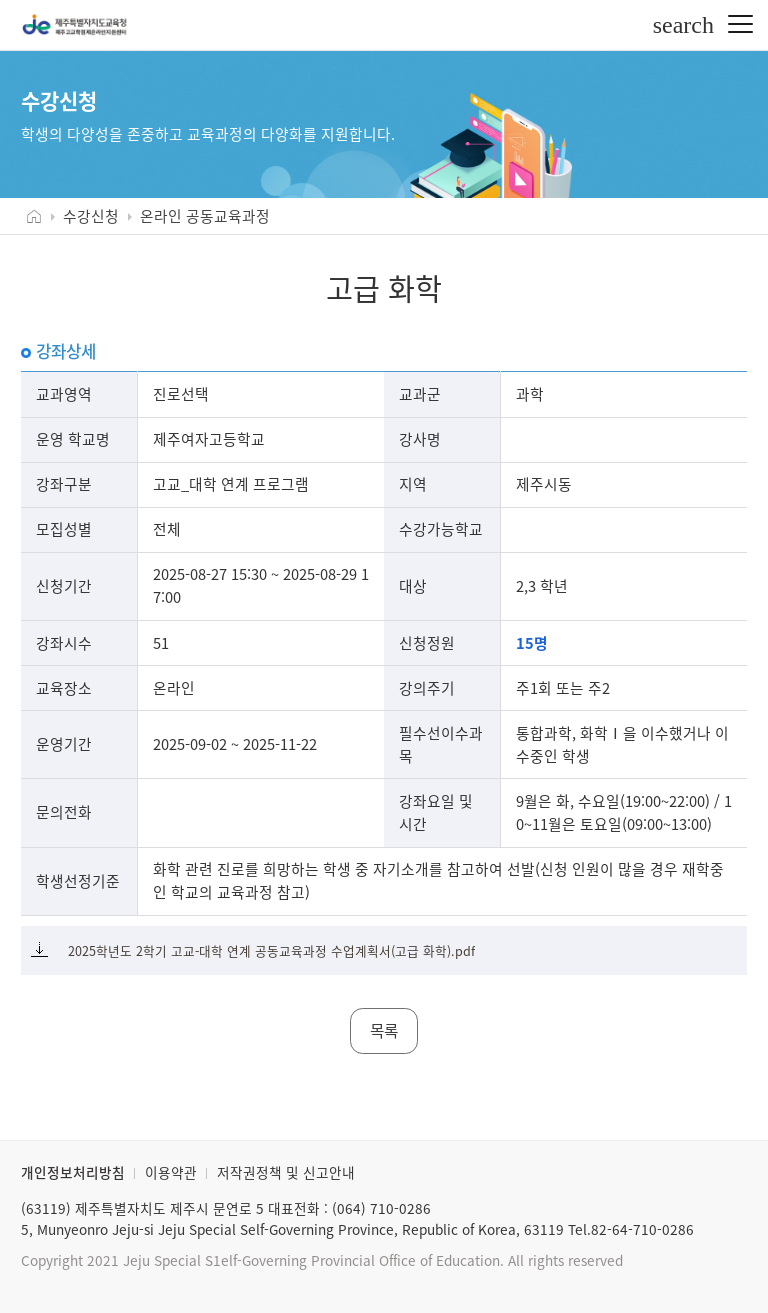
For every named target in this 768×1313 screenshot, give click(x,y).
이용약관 (171, 1172)
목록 (384, 1030)
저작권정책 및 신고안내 (286, 1172)
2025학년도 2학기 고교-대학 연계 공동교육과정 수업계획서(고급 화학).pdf (271, 950)
